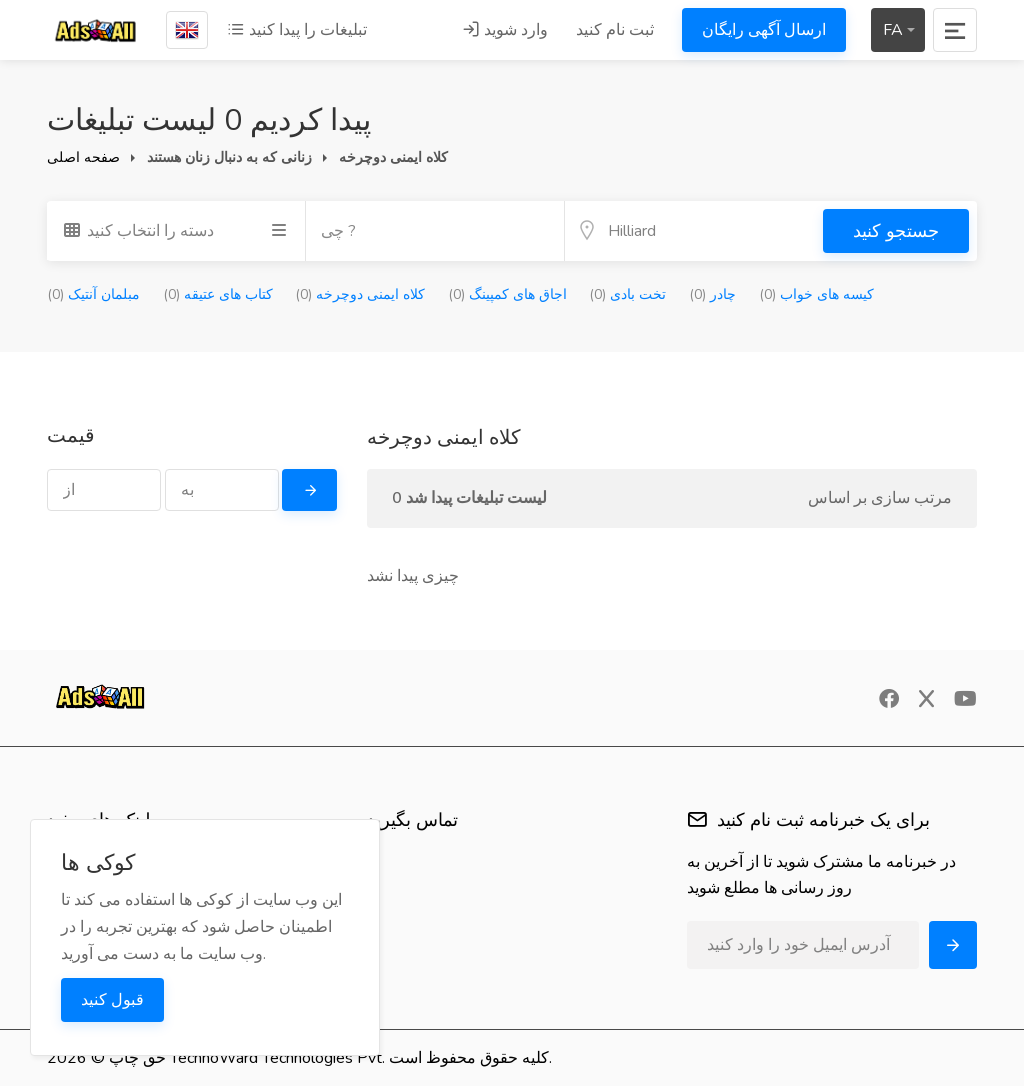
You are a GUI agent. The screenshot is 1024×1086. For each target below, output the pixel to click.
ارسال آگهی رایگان (764, 30)
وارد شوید (505, 30)
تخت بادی (627, 294)
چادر (712, 294)
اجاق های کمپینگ (507, 294)
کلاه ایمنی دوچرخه (360, 294)
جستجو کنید (896, 231)
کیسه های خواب (816, 294)
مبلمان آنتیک (93, 294)
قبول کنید (112, 1000)
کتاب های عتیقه (218, 294)
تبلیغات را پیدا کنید (297, 30)
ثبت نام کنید (615, 30)
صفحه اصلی (83, 157)
